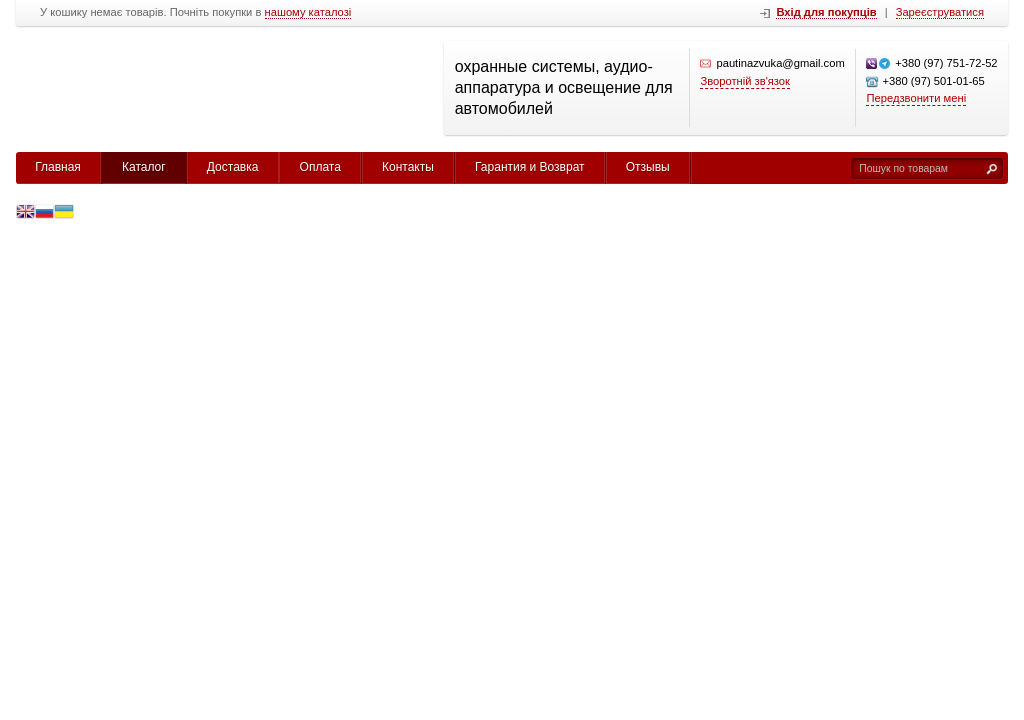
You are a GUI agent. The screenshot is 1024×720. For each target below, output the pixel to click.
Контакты (408, 167)
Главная (58, 167)
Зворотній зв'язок (745, 81)
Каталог (144, 167)
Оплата (320, 167)
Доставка (233, 167)
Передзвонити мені (916, 98)
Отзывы (648, 167)
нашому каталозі (308, 12)
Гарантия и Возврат (530, 167)
